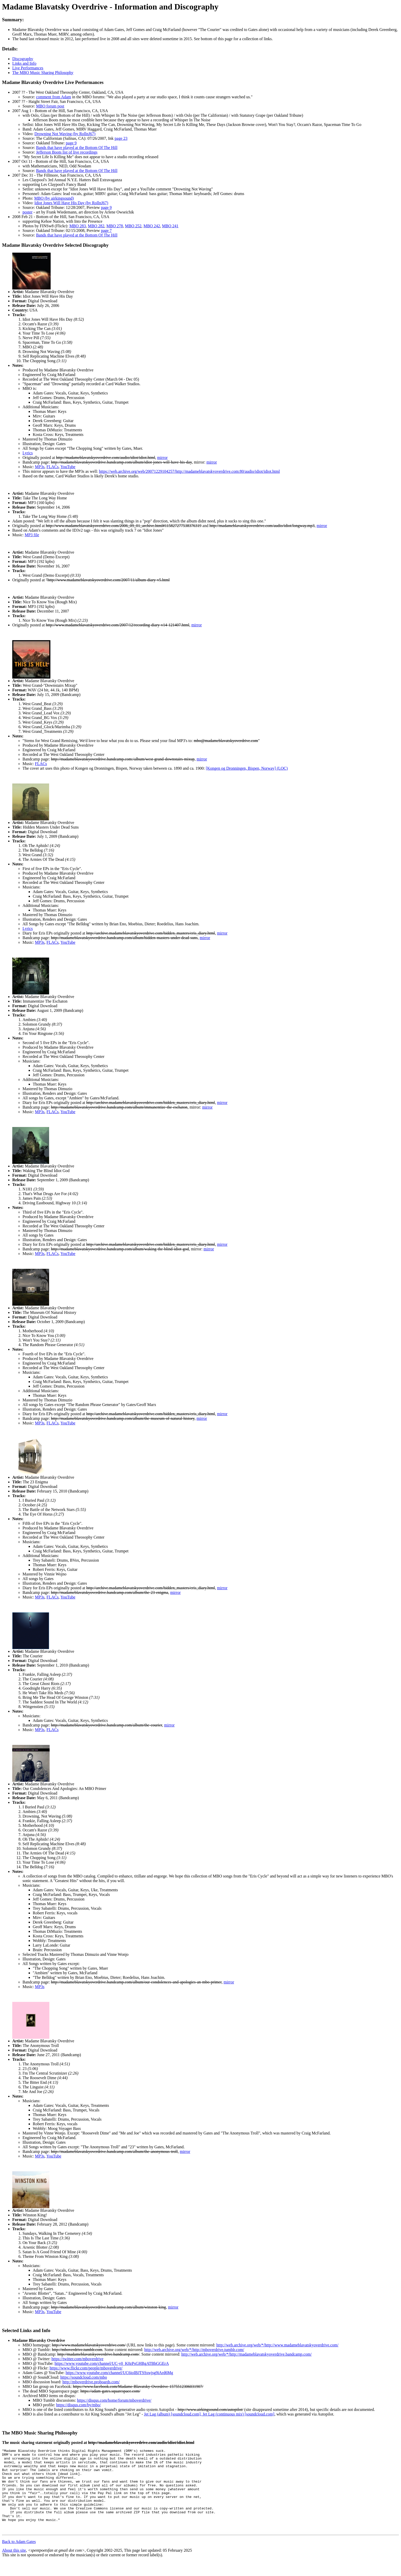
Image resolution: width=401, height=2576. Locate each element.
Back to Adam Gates (19, 2556)
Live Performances (27, 68)
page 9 (71, 143)
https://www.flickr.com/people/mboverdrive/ (86, 2368)
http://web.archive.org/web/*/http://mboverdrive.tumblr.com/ (194, 2349)
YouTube (67, 467)
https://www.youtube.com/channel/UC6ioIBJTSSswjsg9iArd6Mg (119, 2372)
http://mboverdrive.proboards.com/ (91, 2382)
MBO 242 (151, 226)
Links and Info (24, 63)
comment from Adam (53, 97)
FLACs (53, 467)
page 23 (121, 138)
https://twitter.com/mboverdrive (77, 2359)
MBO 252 (133, 226)
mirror (162, 457)
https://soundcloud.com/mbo (83, 2377)
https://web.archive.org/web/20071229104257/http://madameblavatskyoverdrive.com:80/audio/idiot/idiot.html (189, 471)
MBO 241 (170, 226)
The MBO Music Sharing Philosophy (42, 72)
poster (27, 212)
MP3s (39, 467)
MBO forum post (50, 106)
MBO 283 (77, 226)
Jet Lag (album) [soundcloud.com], (173, 2414)
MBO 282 (96, 226)
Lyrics (28, 453)
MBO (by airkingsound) (54, 198)
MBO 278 (114, 226)
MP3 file (32, 535)
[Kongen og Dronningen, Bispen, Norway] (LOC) (247, 768)
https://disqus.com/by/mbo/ (78, 2405)
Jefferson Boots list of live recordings (66, 152)
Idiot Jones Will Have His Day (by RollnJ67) (71, 203)
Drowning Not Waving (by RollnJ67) (65, 134)
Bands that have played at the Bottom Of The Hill (76, 147)
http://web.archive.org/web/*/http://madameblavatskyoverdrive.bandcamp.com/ (246, 2354)
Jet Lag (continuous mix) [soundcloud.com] (238, 2414)
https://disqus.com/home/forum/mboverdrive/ (114, 2400)
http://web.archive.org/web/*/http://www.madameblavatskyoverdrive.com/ (277, 2345)
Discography (22, 59)
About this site (14, 2565)
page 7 (106, 230)
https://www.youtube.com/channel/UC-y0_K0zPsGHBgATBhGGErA (111, 2363)
